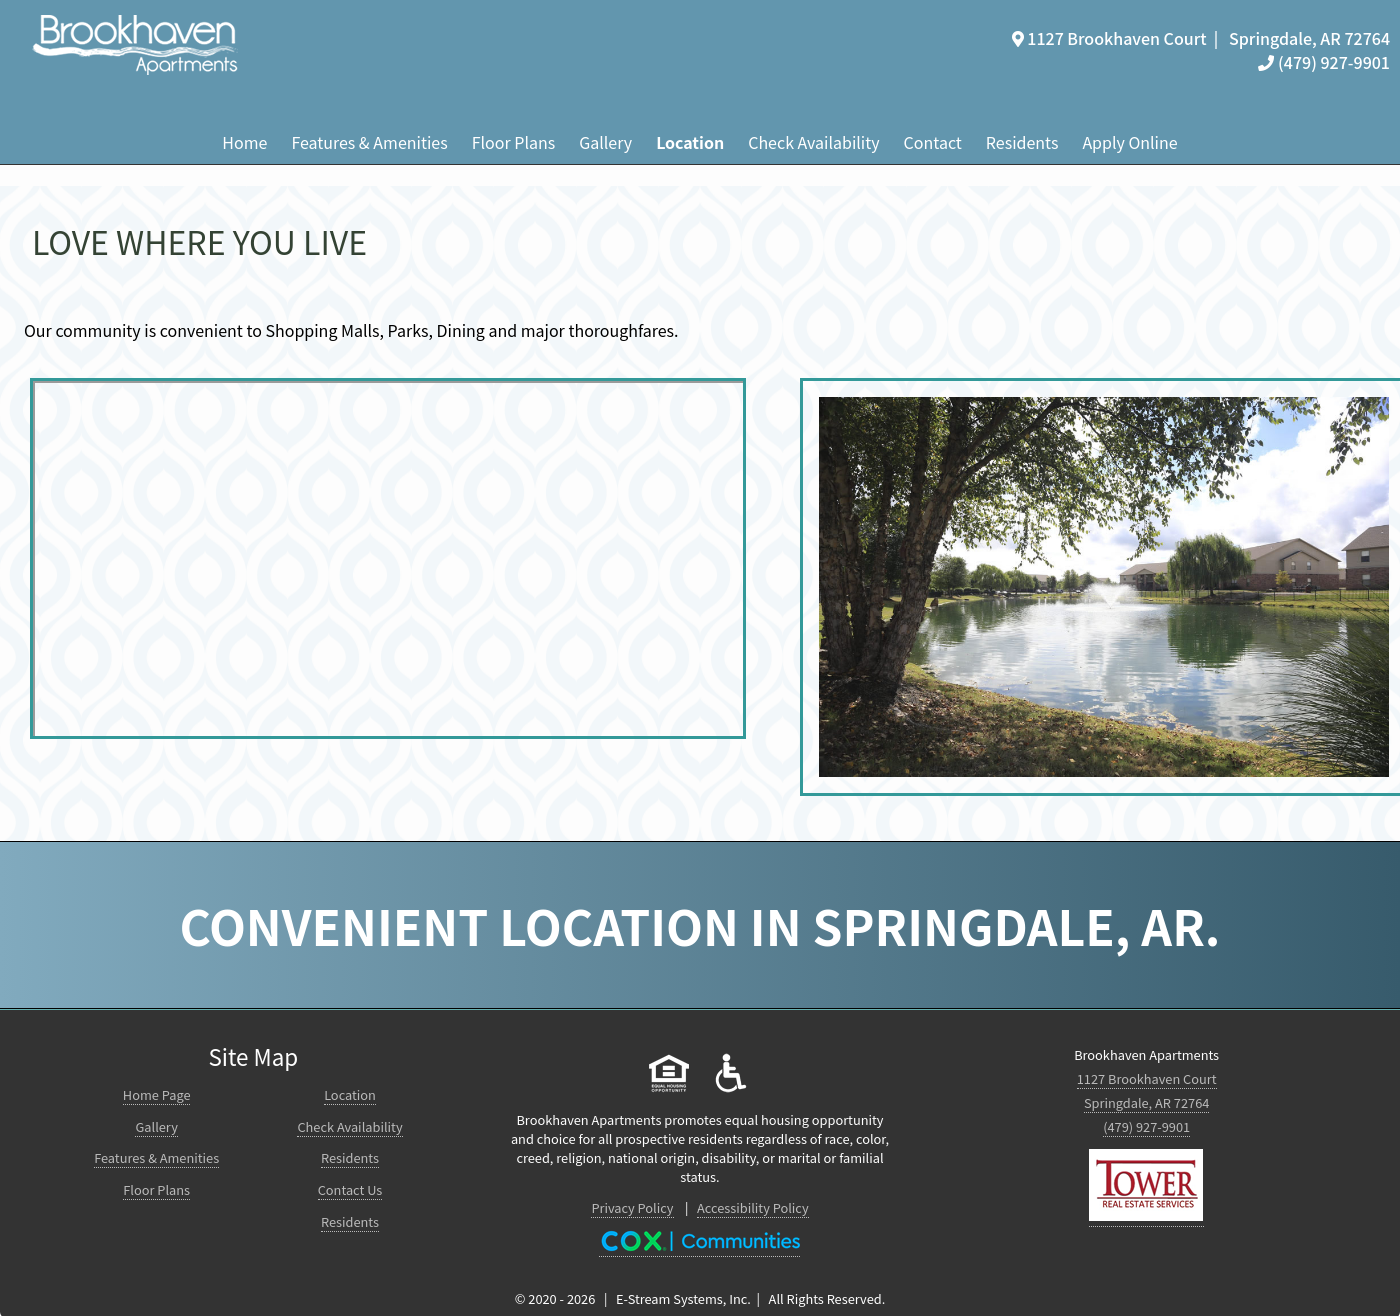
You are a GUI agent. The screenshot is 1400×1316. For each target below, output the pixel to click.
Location (690, 142)
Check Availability (813, 142)
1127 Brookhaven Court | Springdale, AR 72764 (1201, 38)
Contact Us (350, 1189)
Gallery (605, 142)
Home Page (157, 1094)
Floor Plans (514, 142)
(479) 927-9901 (1324, 62)
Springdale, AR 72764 (1146, 1102)
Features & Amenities (369, 142)
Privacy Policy (632, 1207)
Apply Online (1129, 142)
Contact (933, 142)
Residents (1022, 142)
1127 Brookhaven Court (1147, 1078)
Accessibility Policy (753, 1207)
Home (244, 142)
